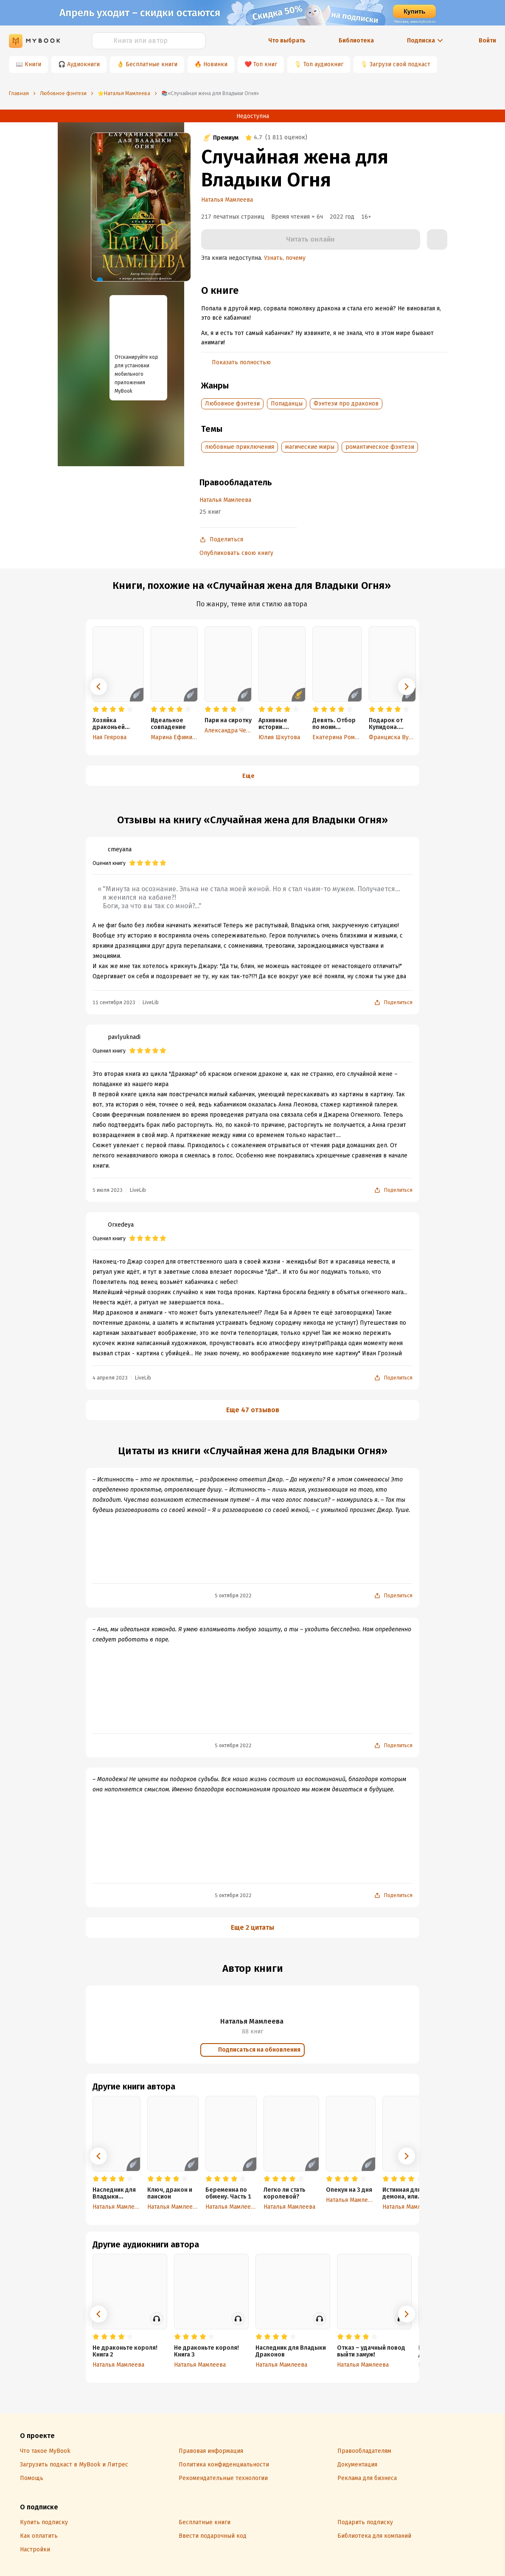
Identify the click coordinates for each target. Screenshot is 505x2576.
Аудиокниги (83, 64)
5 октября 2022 (233, 1596)
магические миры (309, 446)
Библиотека (356, 40)
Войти (487, 40)
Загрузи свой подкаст (400, 64)
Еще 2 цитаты (252, 1927)
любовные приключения (239, 446)
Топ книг (265, 64)
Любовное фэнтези (232, 403)
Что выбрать (287, 40)
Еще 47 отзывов (252, 1410)
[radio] (96, 709)
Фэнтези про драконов (346, 403)
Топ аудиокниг (323, 64)
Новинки (215, 64)
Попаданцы (287, 403)
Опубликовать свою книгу (236, 553)
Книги (33, 64)
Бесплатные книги (151, 64)
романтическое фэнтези (379, 446)
